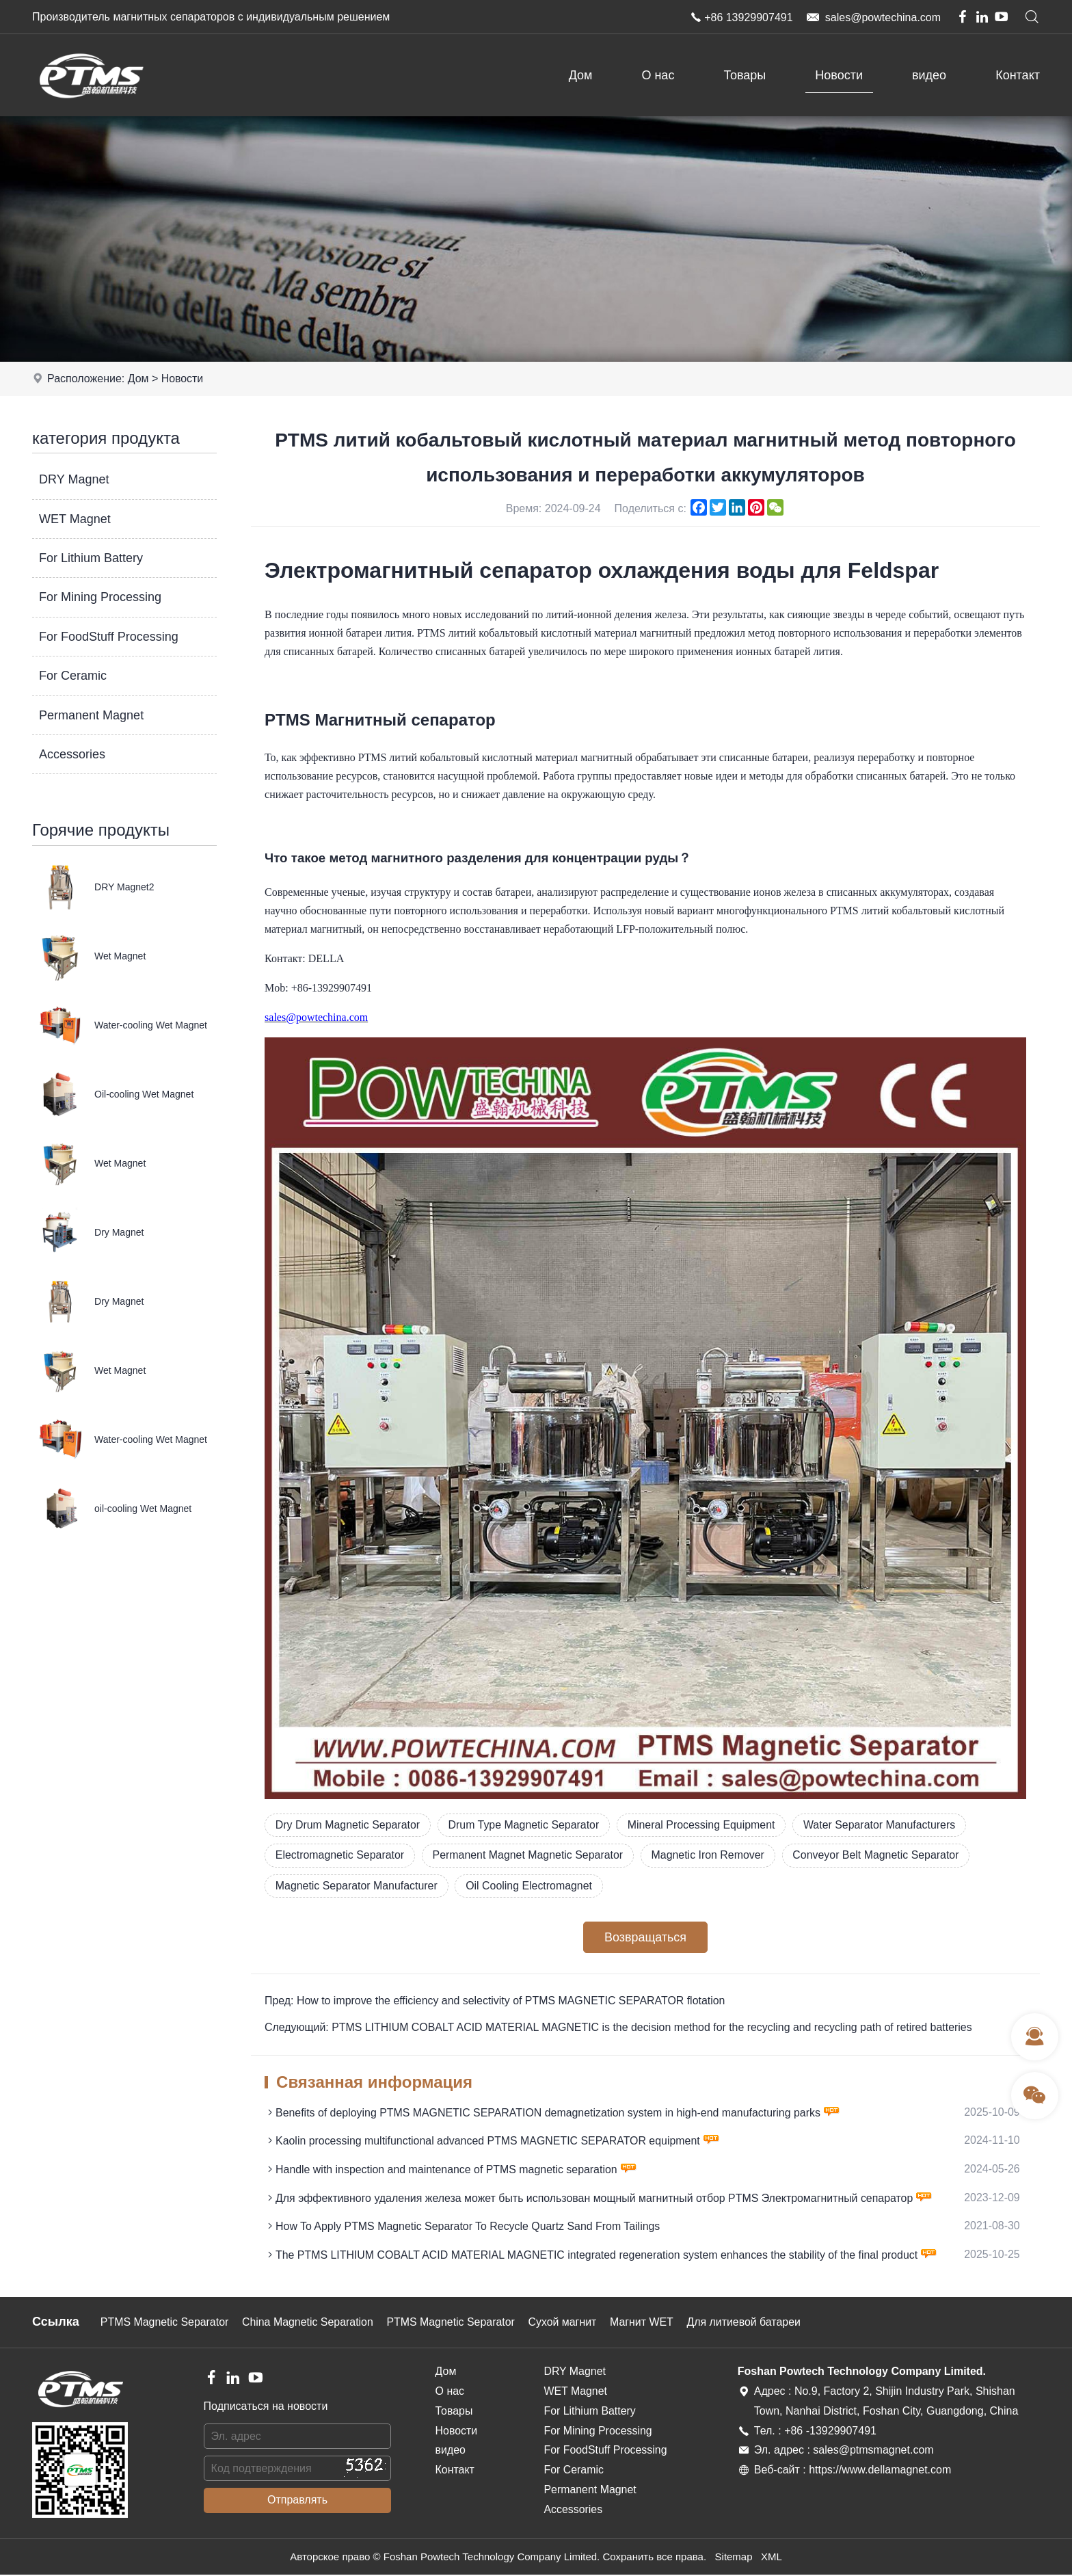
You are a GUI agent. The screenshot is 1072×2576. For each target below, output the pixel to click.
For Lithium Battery (91, 558)
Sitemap (733, 2558)
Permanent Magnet (91, 715)
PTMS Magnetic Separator (165, 2323)
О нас (657, 75)
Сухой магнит (565, 2323)
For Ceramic (73, 675)
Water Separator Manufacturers (884, 1825)
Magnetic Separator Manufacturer (357, 1885)
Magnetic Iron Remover (711, 1855)
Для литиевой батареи (748, 2323)
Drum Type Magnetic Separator (526, 1825)
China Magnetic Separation (309, 2323)
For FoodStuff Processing (108, 636)
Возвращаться (645, 1938)
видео (929, 75)
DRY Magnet (74, 479)
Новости (839, 75)
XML (771, 2558)
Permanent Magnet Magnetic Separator (529, 1855)
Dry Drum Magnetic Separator (348, 1825)
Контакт (1017, 75)
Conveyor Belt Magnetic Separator (880, 1855)
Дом (581, 75)
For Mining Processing (100, 597)
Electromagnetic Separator (340, 1855)
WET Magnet (75, 519)
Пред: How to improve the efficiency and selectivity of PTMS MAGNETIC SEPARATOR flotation (496, 2002)
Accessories (72, 754)
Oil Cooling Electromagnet (530, 1885)
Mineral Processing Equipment (704, 1825)
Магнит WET (646, 2323)
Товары (744, 75)
